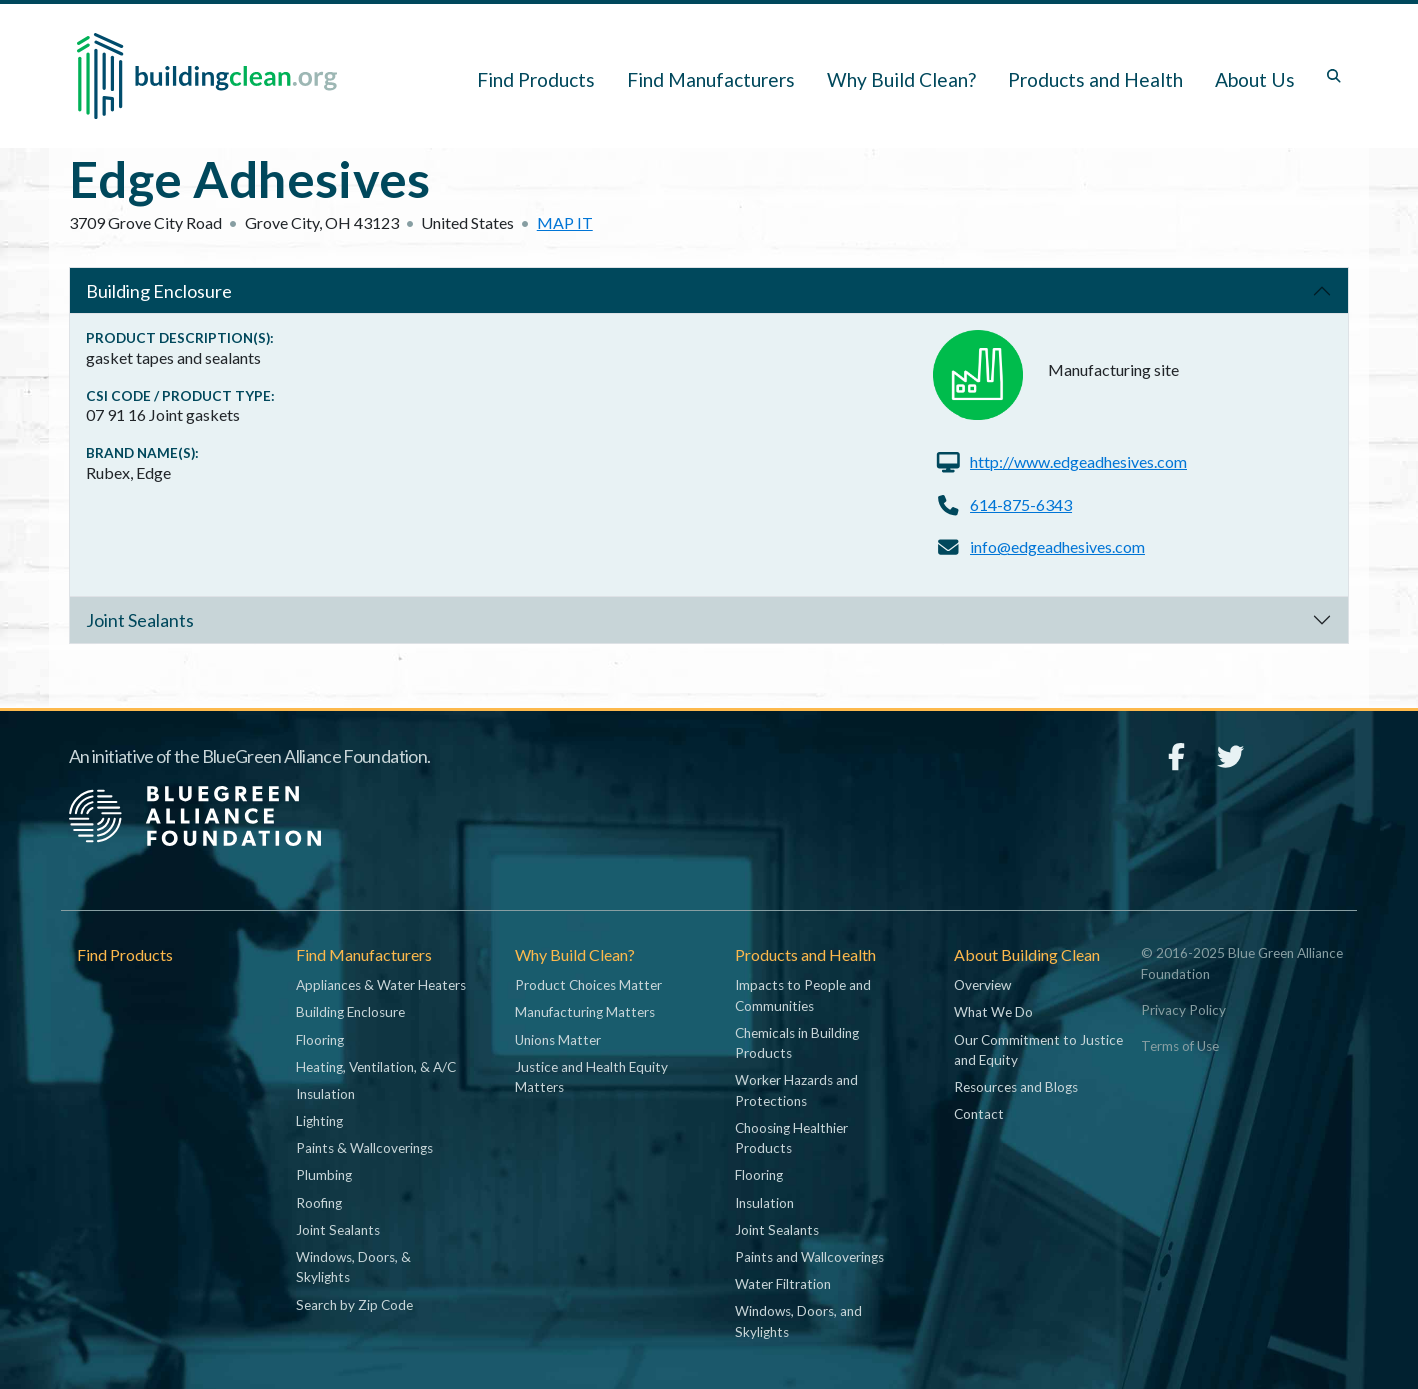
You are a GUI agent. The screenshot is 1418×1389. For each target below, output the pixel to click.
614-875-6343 (1021, 504)
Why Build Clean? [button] (901, 79)
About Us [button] (1255, 79)
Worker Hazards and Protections (796, 1090)
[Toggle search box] (1334, 76)
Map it (565, 222)
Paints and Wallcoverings (809, 1257)
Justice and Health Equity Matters (591, 1077)
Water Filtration (783, 1284)
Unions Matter (558, 1040)
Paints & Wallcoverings (364, 1148)
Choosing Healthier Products (791, 1138)
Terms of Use (1180, 1046)
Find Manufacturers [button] (711, 79)
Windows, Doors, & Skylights (353, 1267)
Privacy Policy (1183, 1010)
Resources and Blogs (1016, 1087)
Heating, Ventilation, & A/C (376, 1067)
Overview (982, 985)
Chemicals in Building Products (797, 1043)
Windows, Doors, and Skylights (798, 1321)
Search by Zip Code (354, 1305)
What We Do (993, 1012)
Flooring (320, 1040)
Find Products (536, 79)
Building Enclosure (159, 291)
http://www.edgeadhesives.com (1078, 461)
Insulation (325, 1094)
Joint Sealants (140, 620)
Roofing (319, 1203)
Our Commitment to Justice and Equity (1038, 1050)
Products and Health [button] (1095, 79)
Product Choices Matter (588, 985)
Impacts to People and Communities (803, 995)
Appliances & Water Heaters (381, 985)
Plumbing (324, 1175)
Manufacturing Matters (585, 1012)
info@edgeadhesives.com (1057, 546)
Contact (979, 1114)
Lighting (319, 1121)
